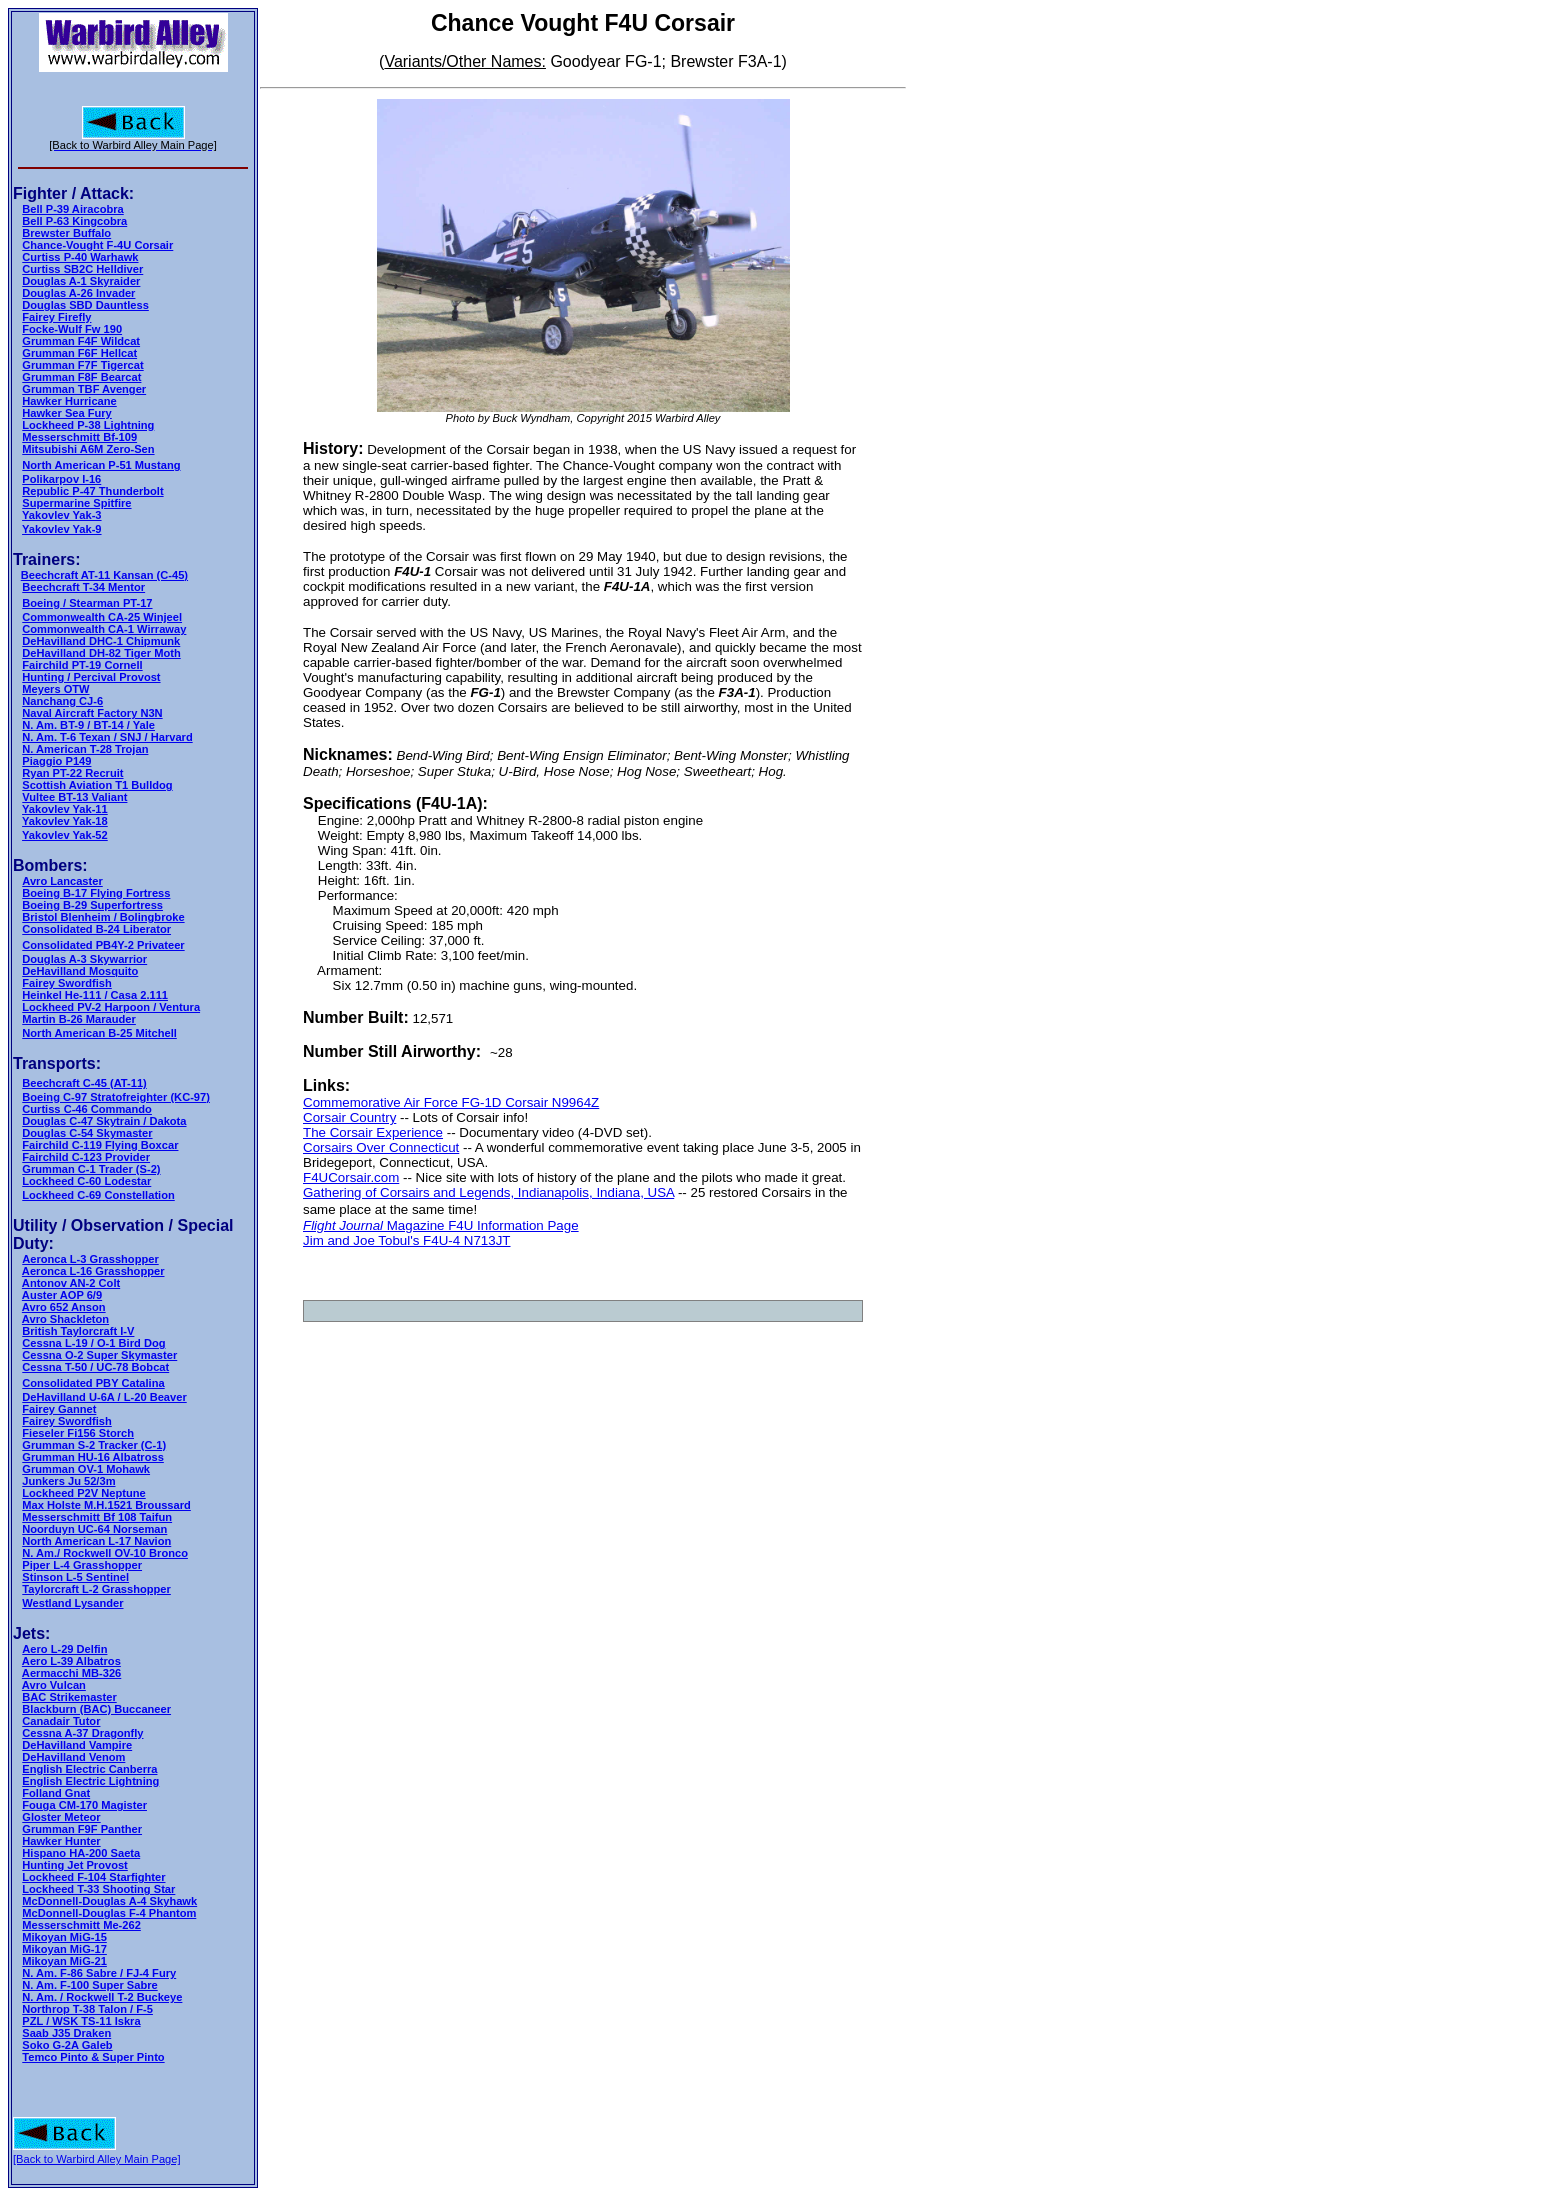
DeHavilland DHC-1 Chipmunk (101, 641)
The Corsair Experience (373, 1132)
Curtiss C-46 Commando (87, 1109)
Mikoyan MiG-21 (64, 1961)
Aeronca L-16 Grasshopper (93, 1271)
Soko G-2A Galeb (67, 2045)
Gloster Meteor (61, 1817)
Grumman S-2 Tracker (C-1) (94, 1445)
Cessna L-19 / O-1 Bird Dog (93, 1343)
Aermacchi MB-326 (71, 1673)
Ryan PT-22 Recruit (72, 773)
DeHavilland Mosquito (80, 971)
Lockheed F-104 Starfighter (93, 1877)
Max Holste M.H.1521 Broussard (106, 1505)
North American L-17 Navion (96, 1541)
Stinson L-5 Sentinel (75, 1577)
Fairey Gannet (59, 1409)
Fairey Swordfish (67, 983)
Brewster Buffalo (66, 233)
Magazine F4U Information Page (481, 1225)
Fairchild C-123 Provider (86, 1157)
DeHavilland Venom (73, 1757)
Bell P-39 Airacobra (72, 209)
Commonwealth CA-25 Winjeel (102, 617)
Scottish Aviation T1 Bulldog (97, 785)
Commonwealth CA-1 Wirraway (104, 629)
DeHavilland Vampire (77, 1745)
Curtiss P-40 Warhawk (80, 257)
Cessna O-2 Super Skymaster (99, 1355)
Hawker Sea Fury (67, 413)
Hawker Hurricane (69, 401)
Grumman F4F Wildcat (81, 341)
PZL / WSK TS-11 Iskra (81, 2021)
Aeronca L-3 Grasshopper (90, 1259)
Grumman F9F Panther (82, 1829)
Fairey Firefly (56, 317)
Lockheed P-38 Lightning (88, 425)
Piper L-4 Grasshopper (82, 1565)
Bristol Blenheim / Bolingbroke (103, 917)
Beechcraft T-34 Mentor (83, 587)
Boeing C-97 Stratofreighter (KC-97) (116, 1097)
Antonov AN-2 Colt (71, 1283)
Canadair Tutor (61, 1721)
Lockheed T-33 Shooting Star (98, 1889)
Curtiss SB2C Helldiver (82, 269)
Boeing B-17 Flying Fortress (96, 893)
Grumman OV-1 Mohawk (86, 1469)
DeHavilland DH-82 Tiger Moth (101, 653)
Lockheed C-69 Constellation (98, 1195)
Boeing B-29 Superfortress (92, 905)
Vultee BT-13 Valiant (74, 797)
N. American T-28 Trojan (85, 749)
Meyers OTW (55, 689)
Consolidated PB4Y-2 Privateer (103, 945)
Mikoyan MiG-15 (64, 1937)
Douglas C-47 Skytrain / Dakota (104, 1121)
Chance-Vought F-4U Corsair (97, 245)
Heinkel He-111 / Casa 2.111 (95, 995)
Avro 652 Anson (64, 1307)
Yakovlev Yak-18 (65, 821)
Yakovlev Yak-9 (61, 529)
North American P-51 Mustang (101, 465)
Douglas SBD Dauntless (85, 305)
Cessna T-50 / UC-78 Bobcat (95, 1367)
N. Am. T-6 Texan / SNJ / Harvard (107, 737)
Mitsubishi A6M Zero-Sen (88, 449)
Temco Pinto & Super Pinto (93, 2057)
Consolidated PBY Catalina (93, 1383)
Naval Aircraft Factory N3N (92, 713)
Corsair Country (349, 1117)
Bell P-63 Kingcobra (74, 221)
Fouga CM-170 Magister (84, 1805)
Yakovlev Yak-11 (65, 809)
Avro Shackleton (65, 1319)
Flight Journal (343, 1225)
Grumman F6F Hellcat (79, 353)
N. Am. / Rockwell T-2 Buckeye (102, 1997)
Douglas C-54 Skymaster (87, 1133)
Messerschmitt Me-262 (81, 1925)
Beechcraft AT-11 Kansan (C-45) (104, 575)
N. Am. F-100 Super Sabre (89, 1985)
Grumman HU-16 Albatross (93, 1457)
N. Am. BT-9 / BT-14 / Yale (88, 725)
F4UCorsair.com (351, 1177)
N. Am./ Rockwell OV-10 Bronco (105, 1553)
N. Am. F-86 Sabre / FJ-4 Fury (99, 1973)
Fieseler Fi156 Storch (78, 1433)
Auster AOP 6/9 (62, 1295)
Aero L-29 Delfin (64, 1649)
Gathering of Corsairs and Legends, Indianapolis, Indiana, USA (488, 1192)
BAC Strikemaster (69, 1697)
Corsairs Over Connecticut (381, 1147)
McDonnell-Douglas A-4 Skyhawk (109, 1901)
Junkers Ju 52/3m (68, 1481)
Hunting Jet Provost (75, 1865)
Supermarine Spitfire (76, 503)
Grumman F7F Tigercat (82, 365)
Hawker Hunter (61, 1841)
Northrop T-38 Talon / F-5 (87, 2009)
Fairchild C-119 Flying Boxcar (100, 1145)
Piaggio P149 (56, 761)
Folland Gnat (56, 1793)
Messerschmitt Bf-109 (79, 437)
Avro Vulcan (54, 1685)
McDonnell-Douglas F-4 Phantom (109, 1913)
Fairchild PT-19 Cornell (82, 665)
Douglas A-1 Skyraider (81, 281)
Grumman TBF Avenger (84, 389)
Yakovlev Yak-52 (65, 835)
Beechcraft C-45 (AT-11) (84, 1083)
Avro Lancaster (62, 881)
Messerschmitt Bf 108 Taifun (97, 1517)
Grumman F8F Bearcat (81, 377)
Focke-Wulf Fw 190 (72, 329)
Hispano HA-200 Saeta (81, 1853)
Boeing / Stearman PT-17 (87, 603)
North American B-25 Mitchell (99, 1033)
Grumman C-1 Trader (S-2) (91, 1169)
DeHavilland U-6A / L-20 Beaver (104, 1397)
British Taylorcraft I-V (78, 1331)
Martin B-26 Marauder (79, 1019)
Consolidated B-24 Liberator (96, 929)
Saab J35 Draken (66, 2033)
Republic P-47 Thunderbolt (92, 491)
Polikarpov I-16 (61, 479)
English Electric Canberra (89, 1769)
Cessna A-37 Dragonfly (82, 1733)
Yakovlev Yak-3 (61, 515)
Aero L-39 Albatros (71, 1661)
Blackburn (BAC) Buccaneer (96, 1709)
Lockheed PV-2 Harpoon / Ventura (111, 1007)
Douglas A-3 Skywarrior (84, 959)
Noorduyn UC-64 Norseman (94, 1529)
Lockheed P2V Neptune (83, 1493)
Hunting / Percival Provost (91, 677)
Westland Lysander (72, 1603)
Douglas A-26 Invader (78, 293)
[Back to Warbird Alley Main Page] (97, 2159)
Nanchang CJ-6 (62, 701)
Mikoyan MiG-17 (64, 1949)
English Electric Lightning (90, 1781)
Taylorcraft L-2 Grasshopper (96, 1589)
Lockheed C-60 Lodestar (86, 1181)
